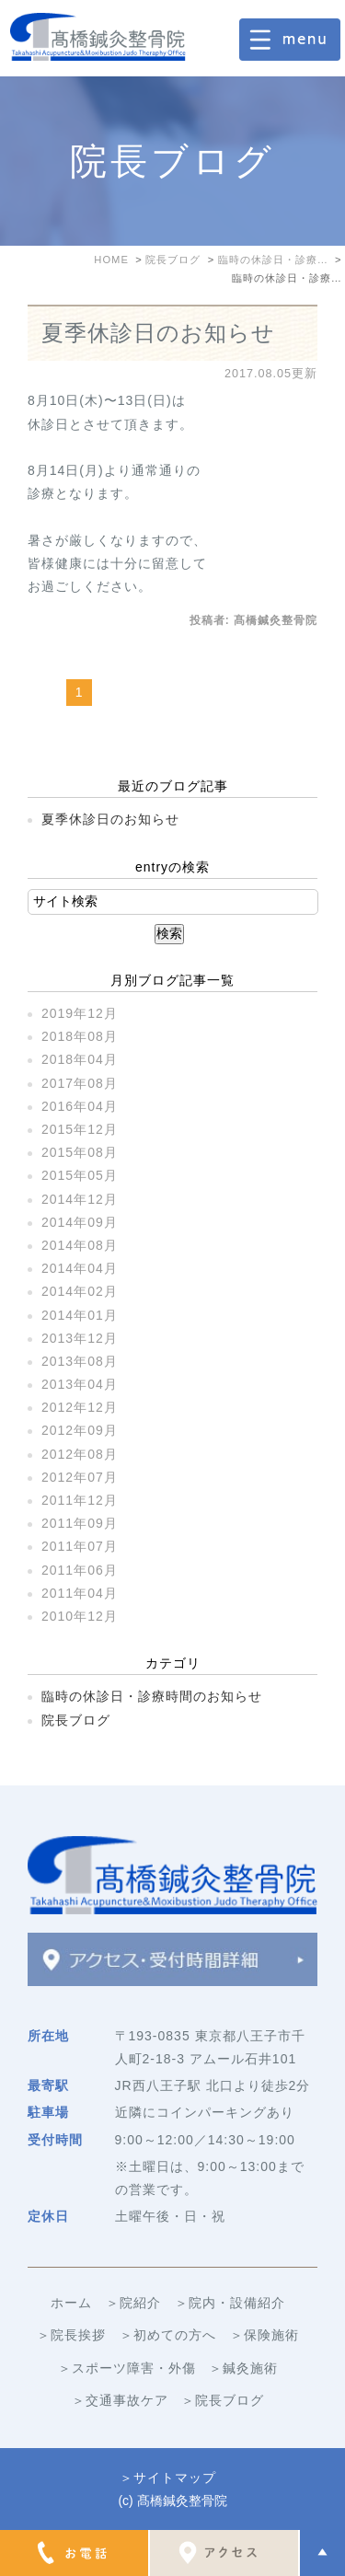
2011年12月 (79, 1500)
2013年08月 (79, 1361)
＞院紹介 (133, 2302)
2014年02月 (79, 1291)
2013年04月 (79, 1384)
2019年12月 (79, 1013)
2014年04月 (79, 1268)
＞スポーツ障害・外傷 (127, 2368)
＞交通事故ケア (120, 2400)
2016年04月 (79, 1106)
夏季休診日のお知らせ (158, 332)
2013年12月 (79, 1338)
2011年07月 (79, 1546)
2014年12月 (79, 1199)
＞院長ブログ (222, 2400)
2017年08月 (79, 1083)
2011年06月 (79, 1570)
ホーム (71, 2302)
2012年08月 (79, 1454)
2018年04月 (79, 1059)
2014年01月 (79, 1315)
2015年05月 (79, 1175)
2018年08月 (79, 1036)
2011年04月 (79, 1593)
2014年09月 (79, 1222)
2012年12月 (79, 1407)
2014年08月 (79, 1245)
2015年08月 (79, 1152)
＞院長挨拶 (71, 2335)
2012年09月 (79, 1430)
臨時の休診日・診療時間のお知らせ (151, 1696)
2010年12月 (79, 1616)
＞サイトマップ (168, 2477)
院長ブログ (75, 1720)
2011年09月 (79, 1523)
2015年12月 (79, 1129)
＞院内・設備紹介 (230, 2302)
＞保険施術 (264, 2335)
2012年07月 (79, 1477)
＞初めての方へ (168, 2335)
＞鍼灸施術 (243, 2368)
